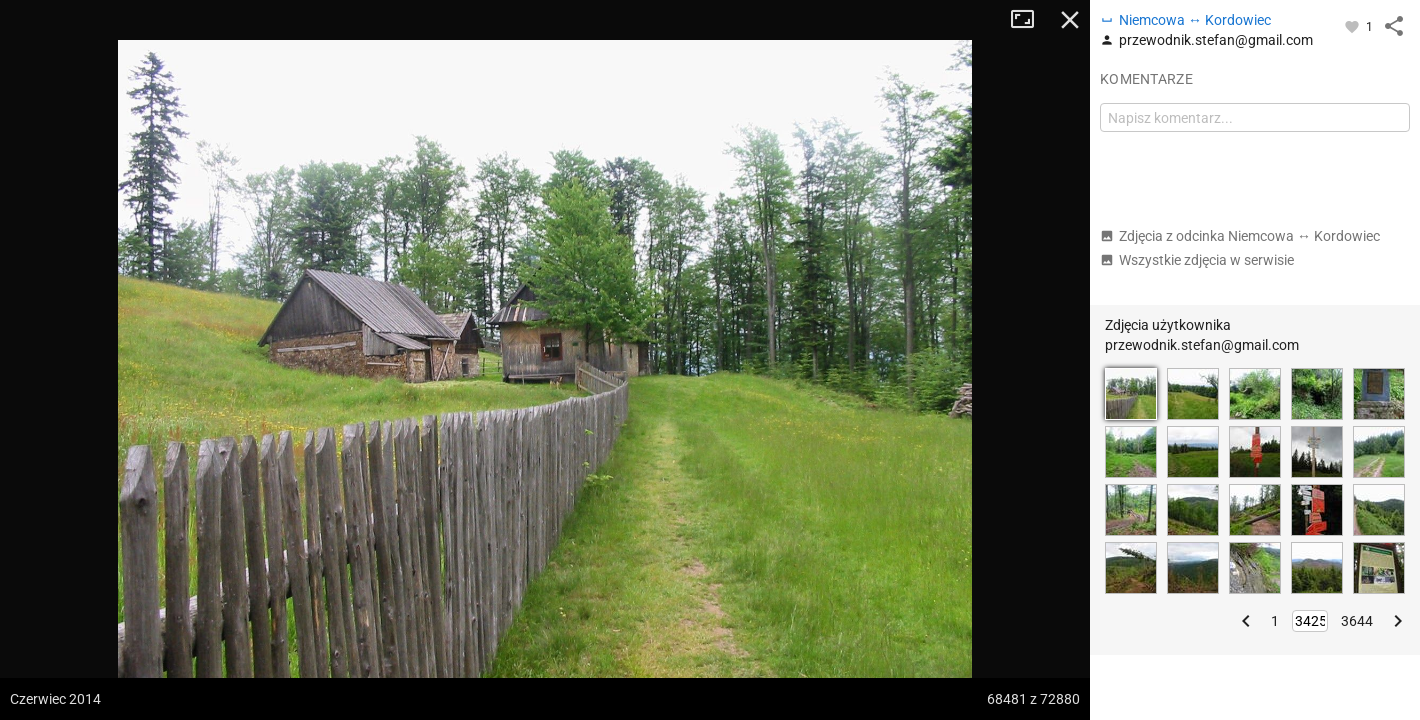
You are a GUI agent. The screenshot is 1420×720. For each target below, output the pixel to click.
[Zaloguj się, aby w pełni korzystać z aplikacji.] (1353, 26)
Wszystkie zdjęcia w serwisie (1197, 260)
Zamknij (1070, 20)
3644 (1357, 621)
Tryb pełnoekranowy (1030, 20)
